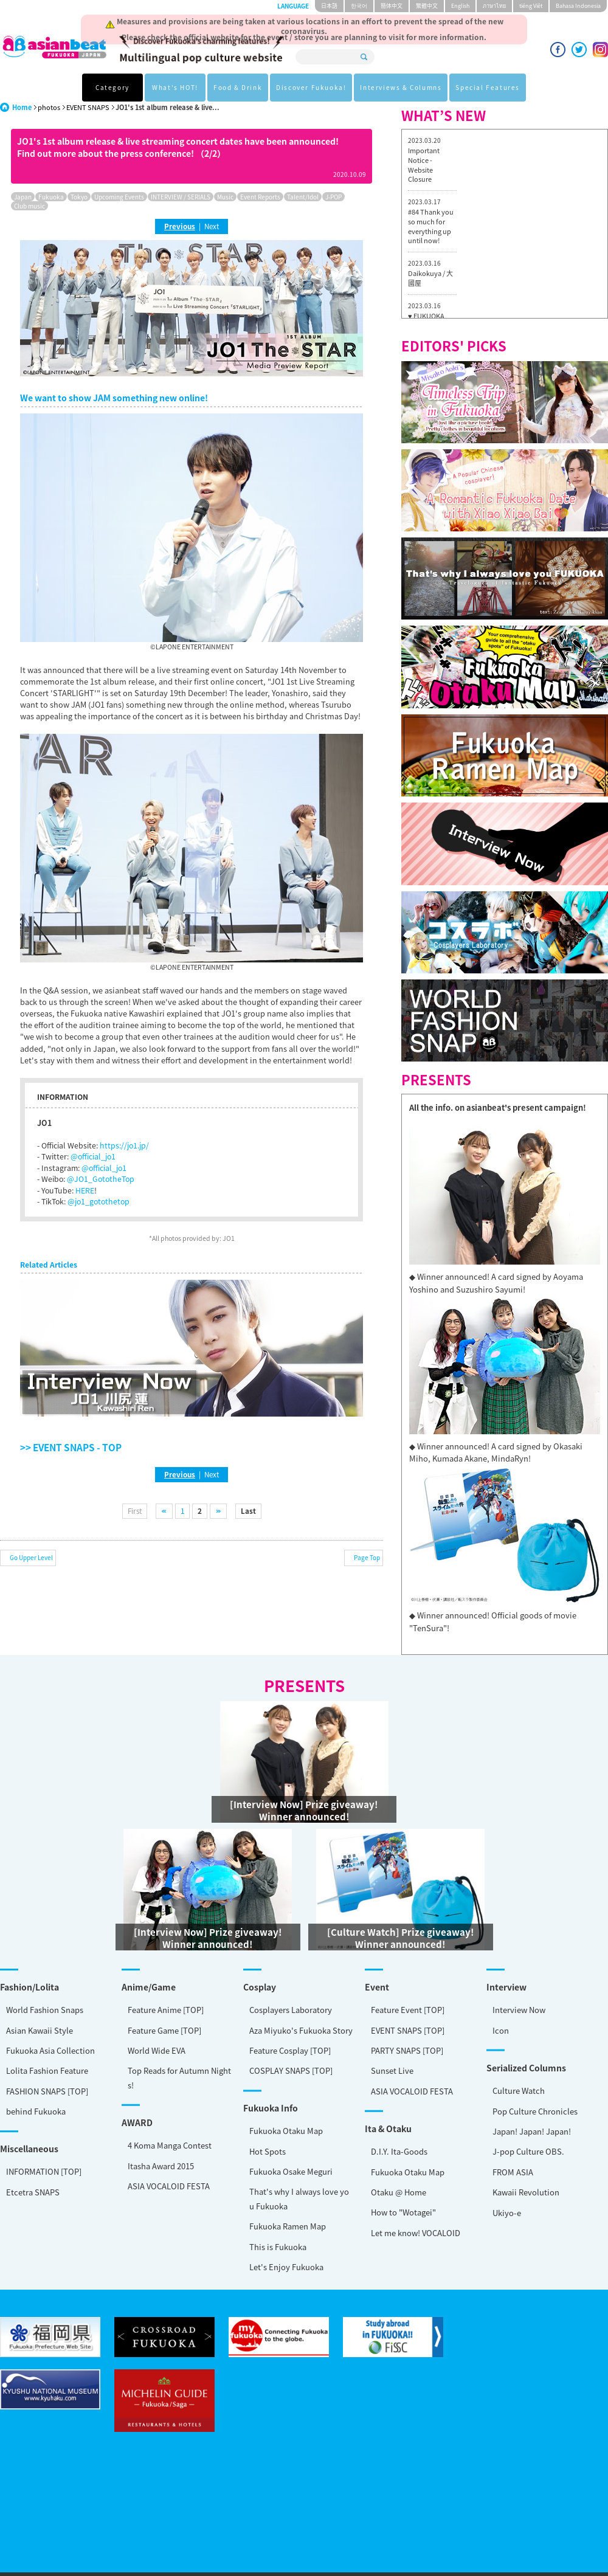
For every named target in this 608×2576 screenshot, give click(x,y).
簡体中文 (391, 6)
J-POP (333, 196)
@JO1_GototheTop (100, 1178)
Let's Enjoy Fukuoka (49, 2220)
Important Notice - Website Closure (424, 164)
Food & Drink (237, 87)
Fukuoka (51, 196)
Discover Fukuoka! (311, 87)
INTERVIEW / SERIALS (180, 196)
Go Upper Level (31, 1557)
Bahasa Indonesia (578, 6)
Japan (23, 196)
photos (49, 107)
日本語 (329, 6)
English (460, 6)
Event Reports (260, 196)
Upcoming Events (119, 196)
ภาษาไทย (494, 6)
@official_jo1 (93, 1156)
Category (112, 87)
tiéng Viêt (530, 6)
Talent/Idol (303, 196)
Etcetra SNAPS (33, 2141)
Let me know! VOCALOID (60, 2189)
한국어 (359, 6)
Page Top (367, 1557)
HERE (84, 1190)
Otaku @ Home (43, 2149)
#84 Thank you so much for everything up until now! (431, 226)
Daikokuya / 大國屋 (430, 278)
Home (22, 107)
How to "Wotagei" (47, 2169)
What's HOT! (175, 87)
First (135, 1510)
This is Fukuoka (40, 2200)
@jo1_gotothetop (98, 1201)
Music (225, 196)
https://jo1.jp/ (124, 1145)
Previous (179, 226)
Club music (29, 205)
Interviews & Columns (400, 87)
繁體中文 (427, 6)
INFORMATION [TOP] (43, 2120)
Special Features (487, 87)
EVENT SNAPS (87, 107)
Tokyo (79, 196)
